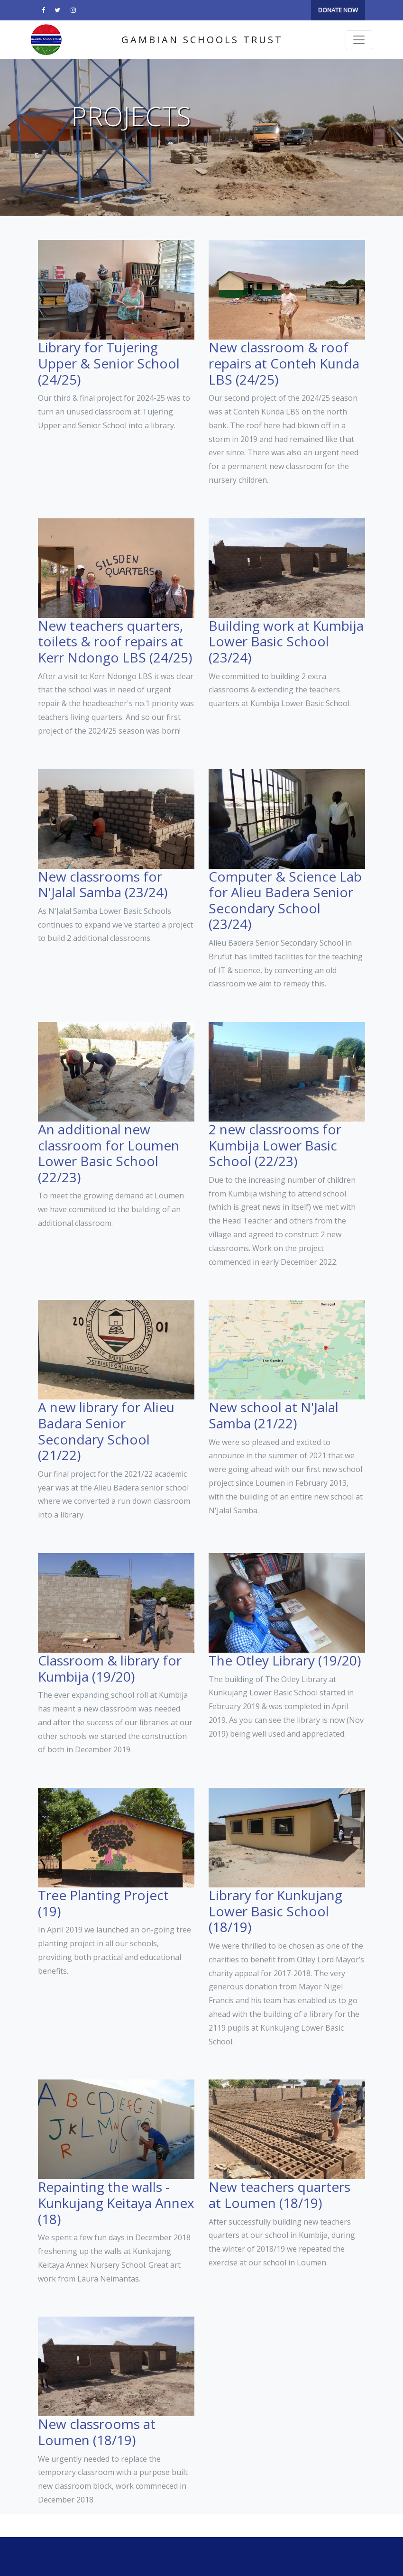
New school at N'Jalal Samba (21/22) (274, 1415)
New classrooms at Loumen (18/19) (97, 2432)
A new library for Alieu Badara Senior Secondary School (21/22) (106, 1431)
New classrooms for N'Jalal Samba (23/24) (102, 884)
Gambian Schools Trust (202, 39)
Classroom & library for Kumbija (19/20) (110, 1668)
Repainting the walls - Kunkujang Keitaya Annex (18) (116, 2202)
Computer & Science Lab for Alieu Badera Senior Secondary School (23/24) (285, 900)
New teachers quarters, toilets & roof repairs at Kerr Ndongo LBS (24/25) (115, 641)
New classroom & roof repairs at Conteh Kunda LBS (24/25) (284, 363)
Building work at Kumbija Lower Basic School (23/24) (286, 641)
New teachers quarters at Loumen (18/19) (279, 2195)
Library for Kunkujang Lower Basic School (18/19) (275, 1911)
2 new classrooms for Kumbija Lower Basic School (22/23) (275, 1145)
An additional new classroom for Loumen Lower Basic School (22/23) (108, 1153)
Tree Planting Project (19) (103, 1903)
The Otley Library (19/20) (285, 1660)
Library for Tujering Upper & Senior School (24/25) (109, 363)
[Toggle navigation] (359, 39)
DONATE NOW (338, 10)
